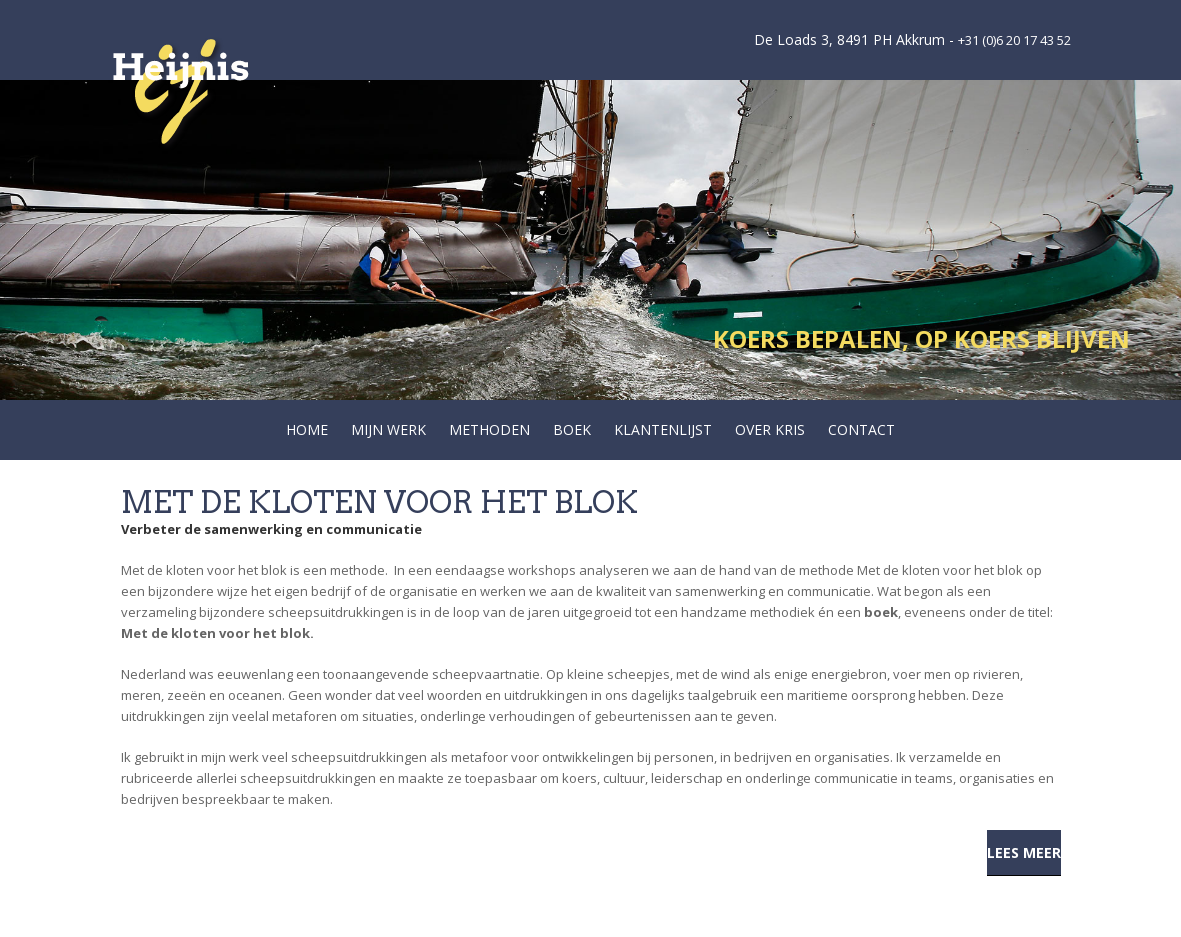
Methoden (489, 429)
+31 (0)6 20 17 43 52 (1014, 40)
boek (881, 612)
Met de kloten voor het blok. (219, 633)
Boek (572, 429)
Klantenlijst (663, 429)
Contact (861, 429)
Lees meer (1024, 852)
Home (307, 429)
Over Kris (770, 429)
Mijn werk (388, 429)
